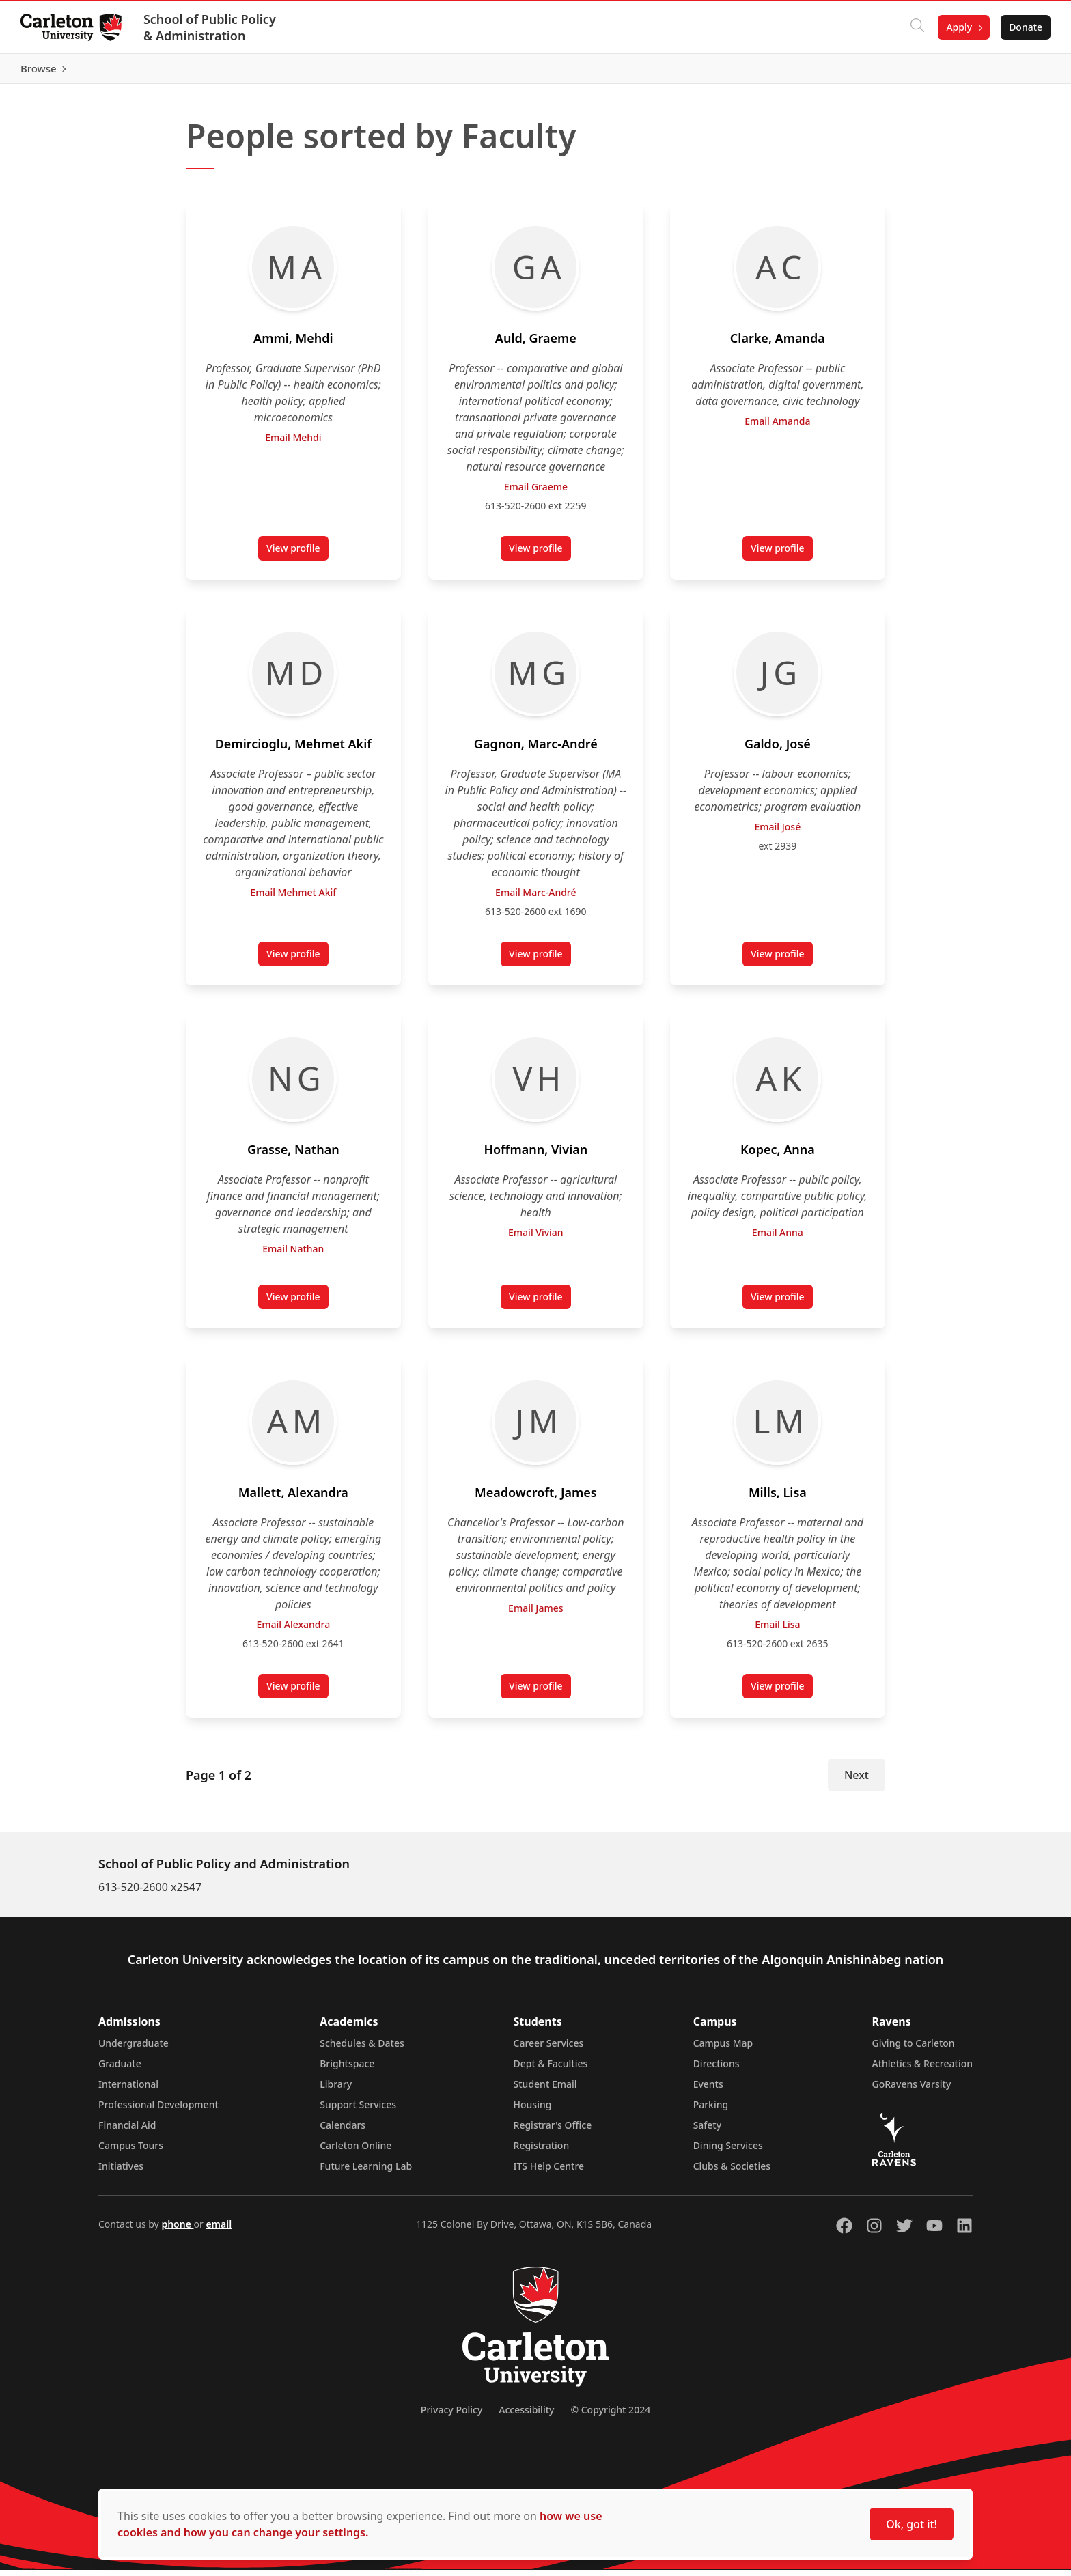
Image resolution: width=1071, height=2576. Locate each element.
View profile (297, 557)
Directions (716, 2069)
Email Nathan (293, 1254)
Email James (535, 1614)
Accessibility (526, 2415)
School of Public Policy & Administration (211, 27)
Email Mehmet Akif (293, 898)
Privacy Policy (451, 2415)
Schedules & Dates (362, 2049)
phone (177, 2230)
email (219, 2230)
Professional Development (158, 2110)
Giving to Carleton (913, 2049)
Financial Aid (127, 2131)
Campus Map (723, 2049)
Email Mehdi (293, 443)
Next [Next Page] (856, 1781)
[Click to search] (916, 27)
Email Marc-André (535, 898)
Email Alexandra (293, 1630)
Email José (778, 832)
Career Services (549, 2049)
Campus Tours (130, 2151)
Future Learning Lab (366, 2172)
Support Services (358, 2110)
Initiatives (120, 2172)
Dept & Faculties (551, 2069)
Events (708, 2090)
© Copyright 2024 (610, 2415)
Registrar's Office (553, 2131)
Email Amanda (778, 427)
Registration (542, 2151)
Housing (533, 2110)
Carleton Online (355, 2151)
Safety (707, 2131)
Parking (711, 2110)
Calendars (342, 2131)
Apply (958, 26)
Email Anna (777, 1238)
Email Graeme (535, 492)
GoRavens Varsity (911, 2090)
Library (336, 2090)
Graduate (119, 2069)
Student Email (545, 2090)
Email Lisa (777, 1630)
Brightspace (347, 2069)
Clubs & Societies (731, 2172)
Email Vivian (536, 1238)
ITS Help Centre (549, 2172)
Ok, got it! (911, 2524)
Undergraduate (133, 2049)
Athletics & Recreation (922, 2069)
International (128, 2090)
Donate (1024, 26)
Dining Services (728, 2151)
